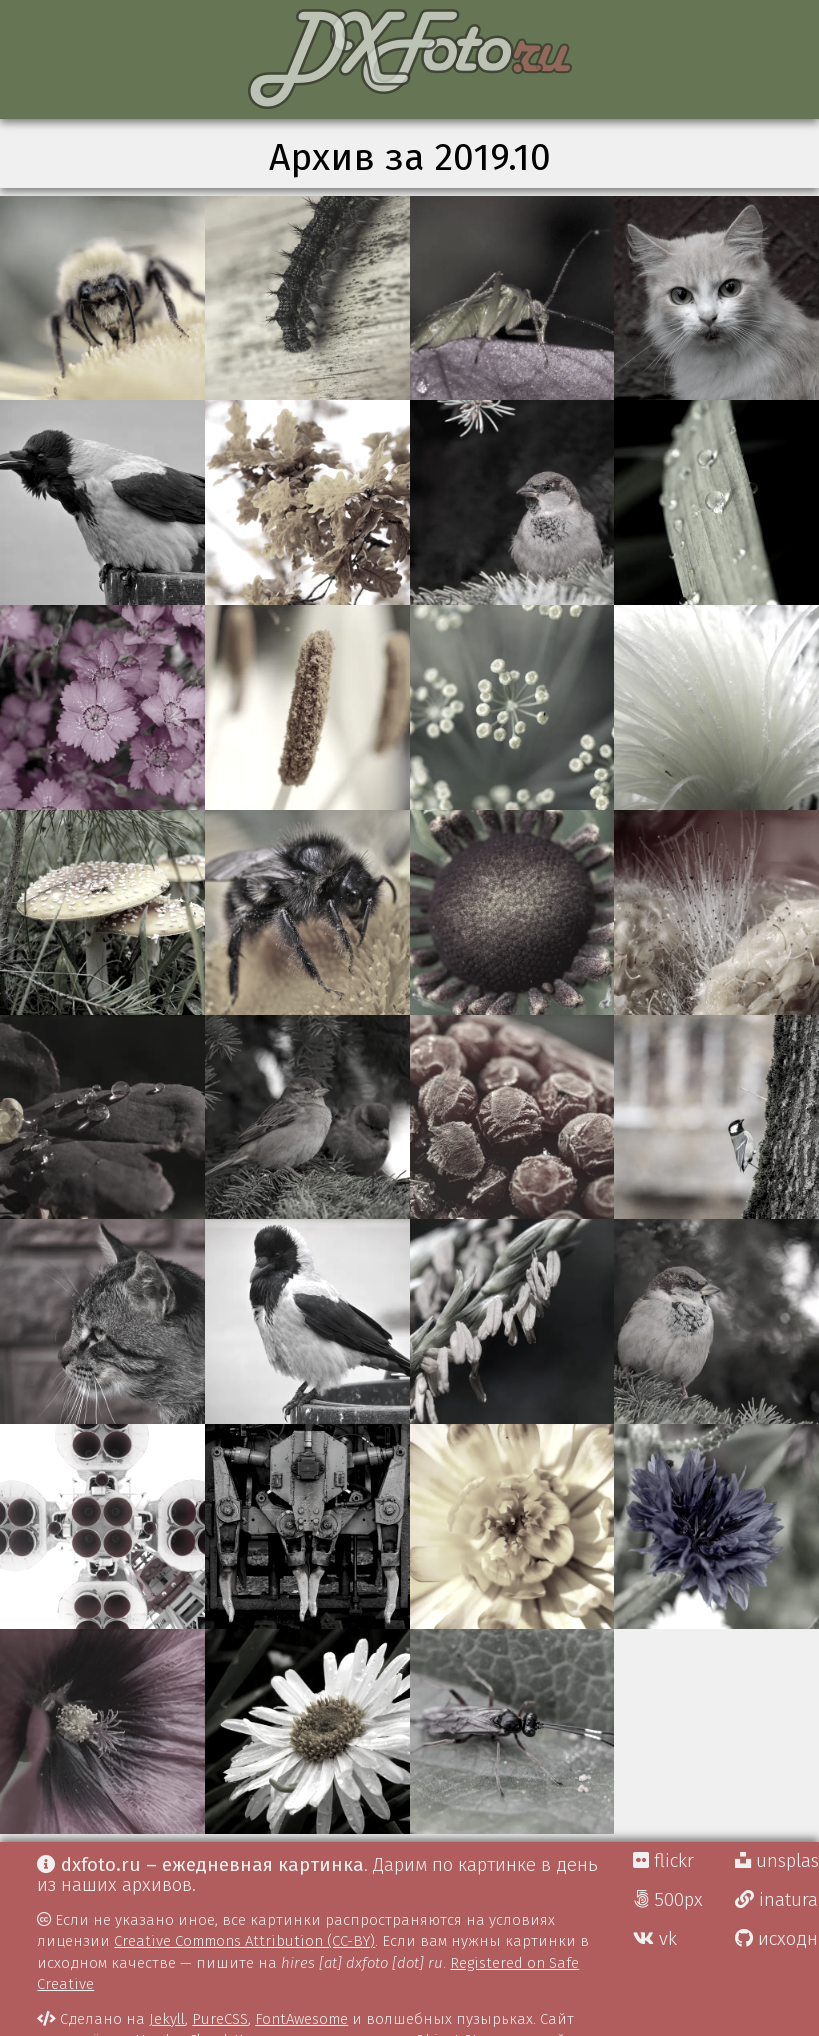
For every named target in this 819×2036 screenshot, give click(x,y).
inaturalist (777, 1900)
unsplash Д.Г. (777, 1861)
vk (655, 1939)
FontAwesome (301, 2019)
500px (668, 1900)
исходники (777, 1939)
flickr (663, 1861)
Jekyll (167, 2019)
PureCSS (220, 2019)
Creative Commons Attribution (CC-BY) (244, 1941)
